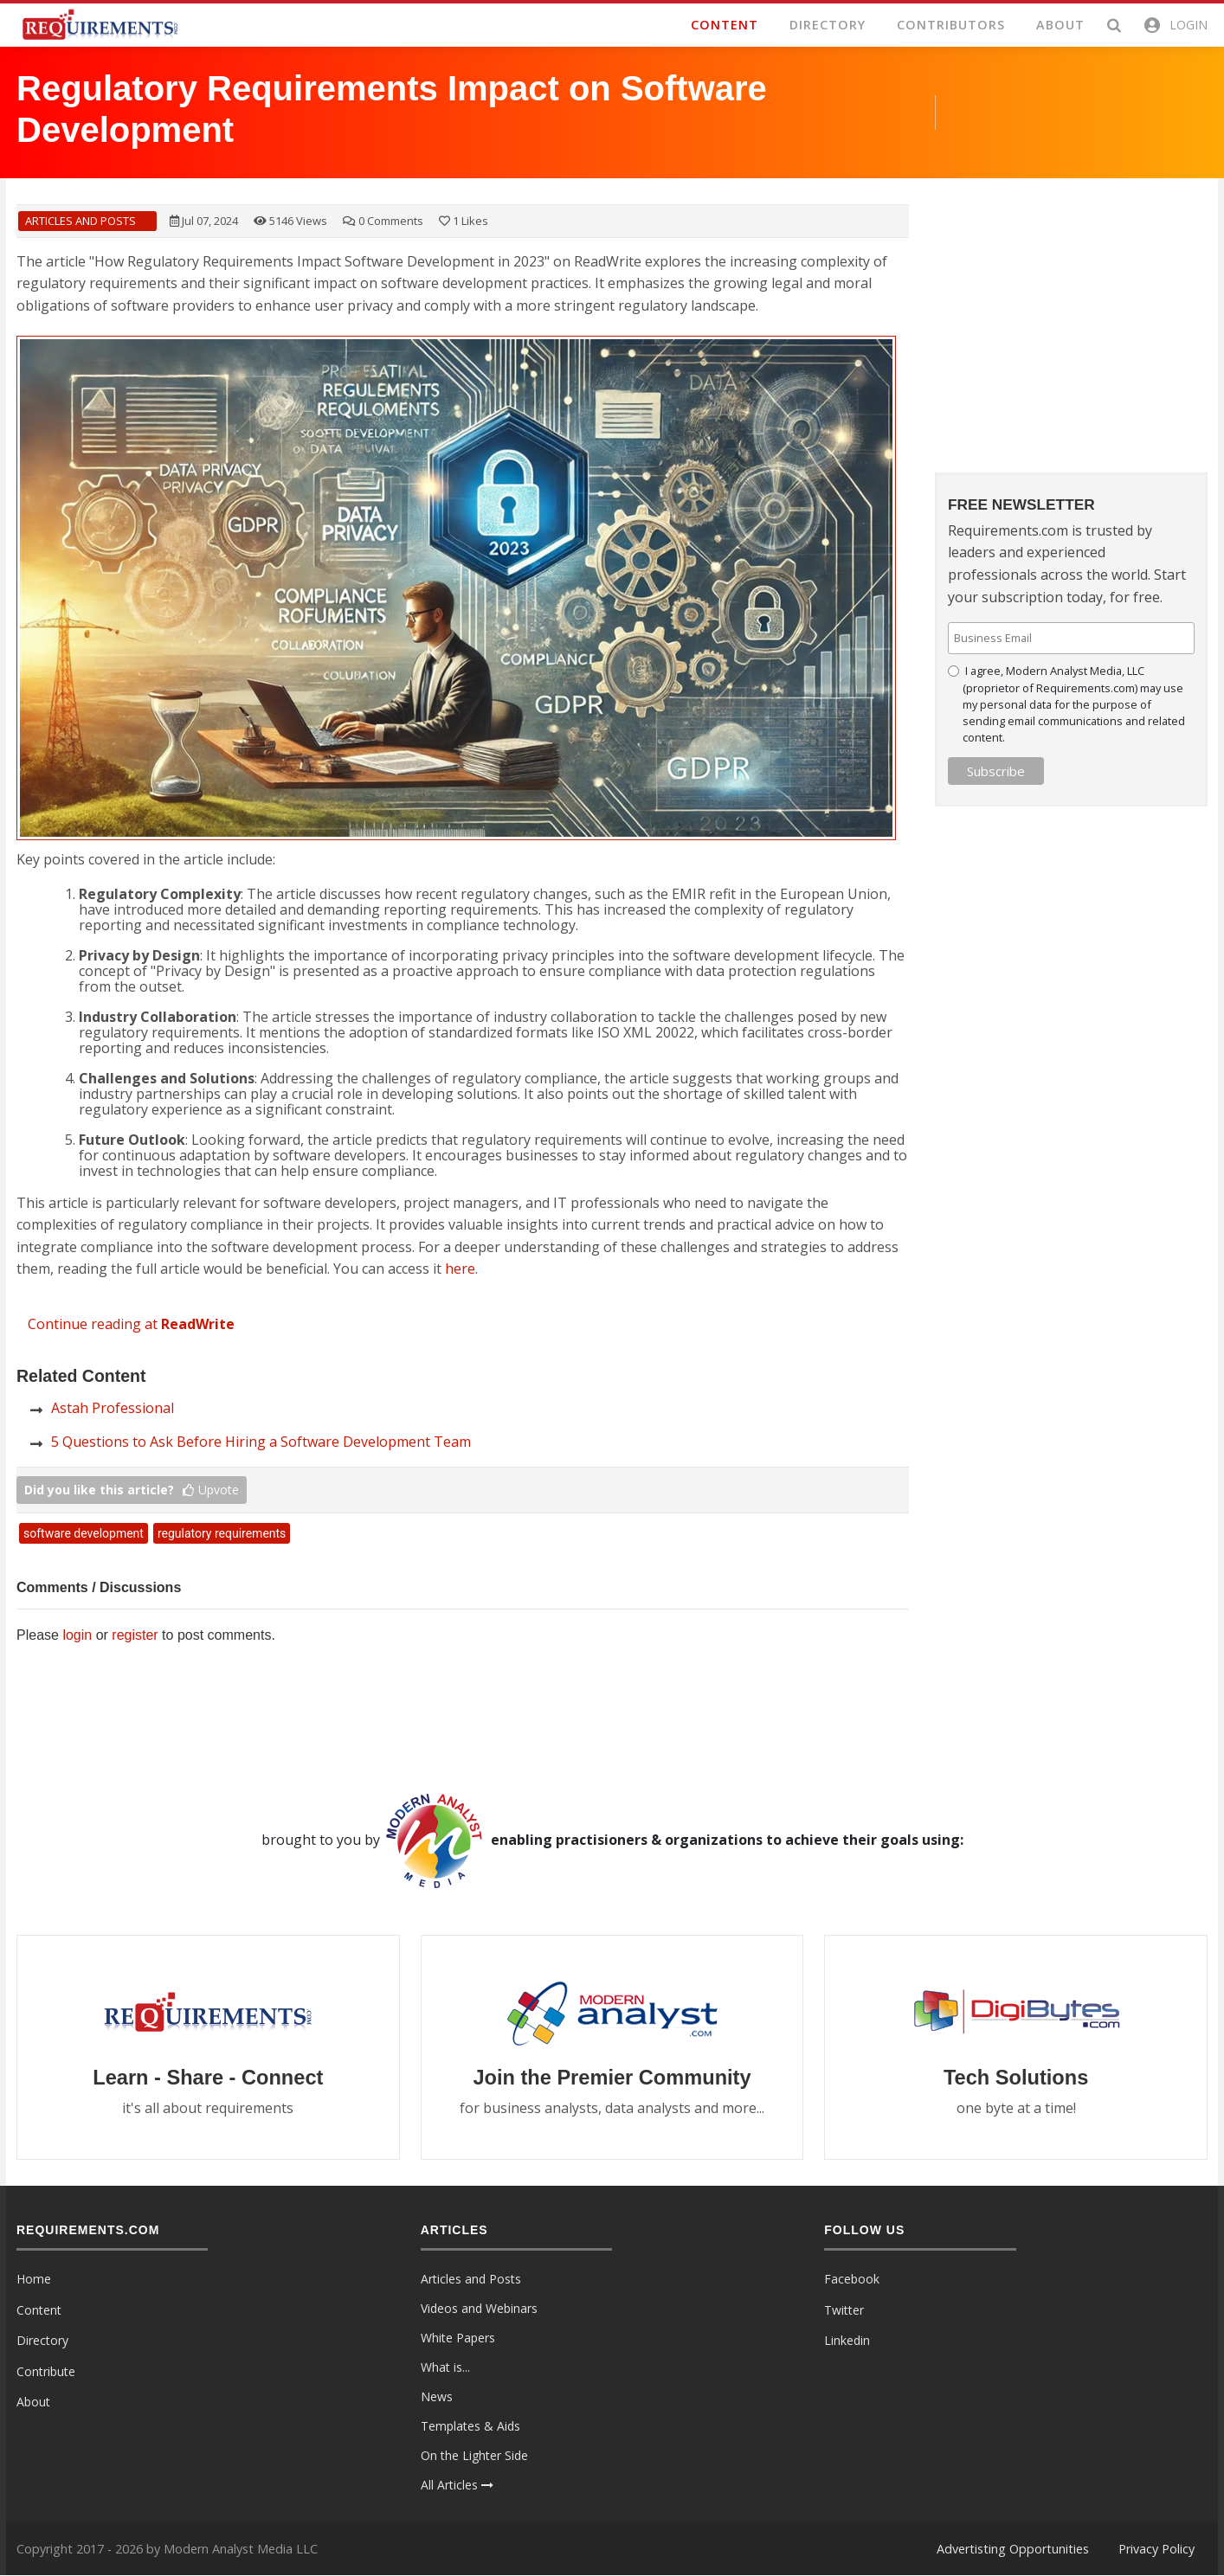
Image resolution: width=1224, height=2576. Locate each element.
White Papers (458, 2338)
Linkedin (847, 2341)
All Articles (457, 2485)
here (460, 1268)
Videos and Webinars (479, 2309)
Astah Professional (112, 1407)
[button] (1175, 25)
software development (83, 1533)
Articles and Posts (80, 221)
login (77, 1635)
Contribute (45, 2371)
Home (33, 2279)
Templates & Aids (470, 2427)
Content (38, 2310)
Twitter (844, 2310)
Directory (42, 2341)
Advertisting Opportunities (1013, 2549)
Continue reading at (131, 1323)
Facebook (851, 2279)
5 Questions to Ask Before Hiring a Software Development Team (261, 1441)
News (437, 2397)
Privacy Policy (1156, 2549)
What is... (445, 2368)
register (135, 1635)
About (33, 2402)
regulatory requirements (222, 1533)
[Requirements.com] (98, 23)
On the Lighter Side (474, 2456)
